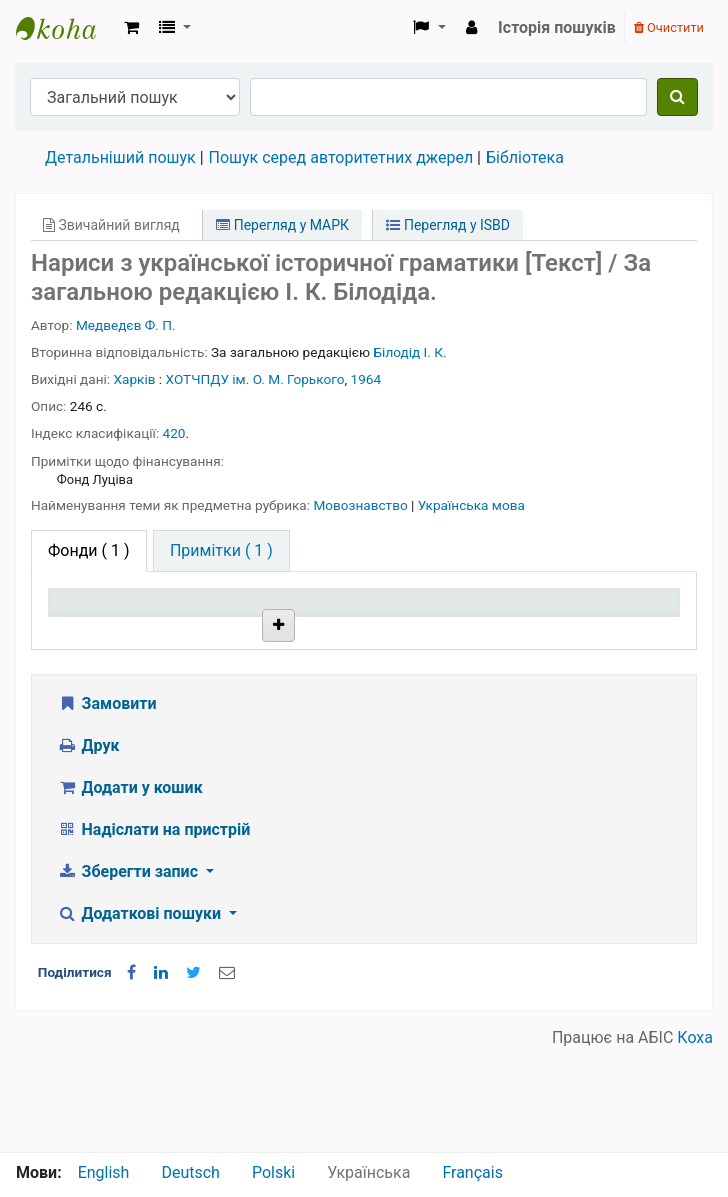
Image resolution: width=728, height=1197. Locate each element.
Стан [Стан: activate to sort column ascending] (456, 630)
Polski (273, 1172)
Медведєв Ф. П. (126, 325)
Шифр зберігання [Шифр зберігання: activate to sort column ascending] (349, 620)
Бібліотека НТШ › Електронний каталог (66, 28)
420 (174, 433)
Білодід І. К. (410, 352)
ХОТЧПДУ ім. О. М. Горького (255, 379)
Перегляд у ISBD (448, 225)
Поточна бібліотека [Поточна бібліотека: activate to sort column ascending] (222, 620)
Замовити (107, 805)
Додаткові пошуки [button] (141, 1015)
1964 (366, 379)
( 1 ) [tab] (89, 550)
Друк (88, 847)
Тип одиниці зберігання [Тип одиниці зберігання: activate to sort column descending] (102, 620)
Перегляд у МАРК (282, 225)
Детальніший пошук (120, 157)
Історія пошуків (557, 27)
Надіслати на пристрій (153, 931)
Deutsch (190, 1172)
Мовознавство (362, 505)
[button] (131, 28)
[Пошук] (677, 97)
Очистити (669, 27)
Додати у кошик (130, 889)
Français (472, 1172)
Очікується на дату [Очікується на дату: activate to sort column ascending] (603, 620)
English (104, 1172)
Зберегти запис (129, 973)
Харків (135, 379)
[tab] (221, 551)
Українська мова (471, 505)
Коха (695, 1139)
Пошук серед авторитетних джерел (341, 157)
